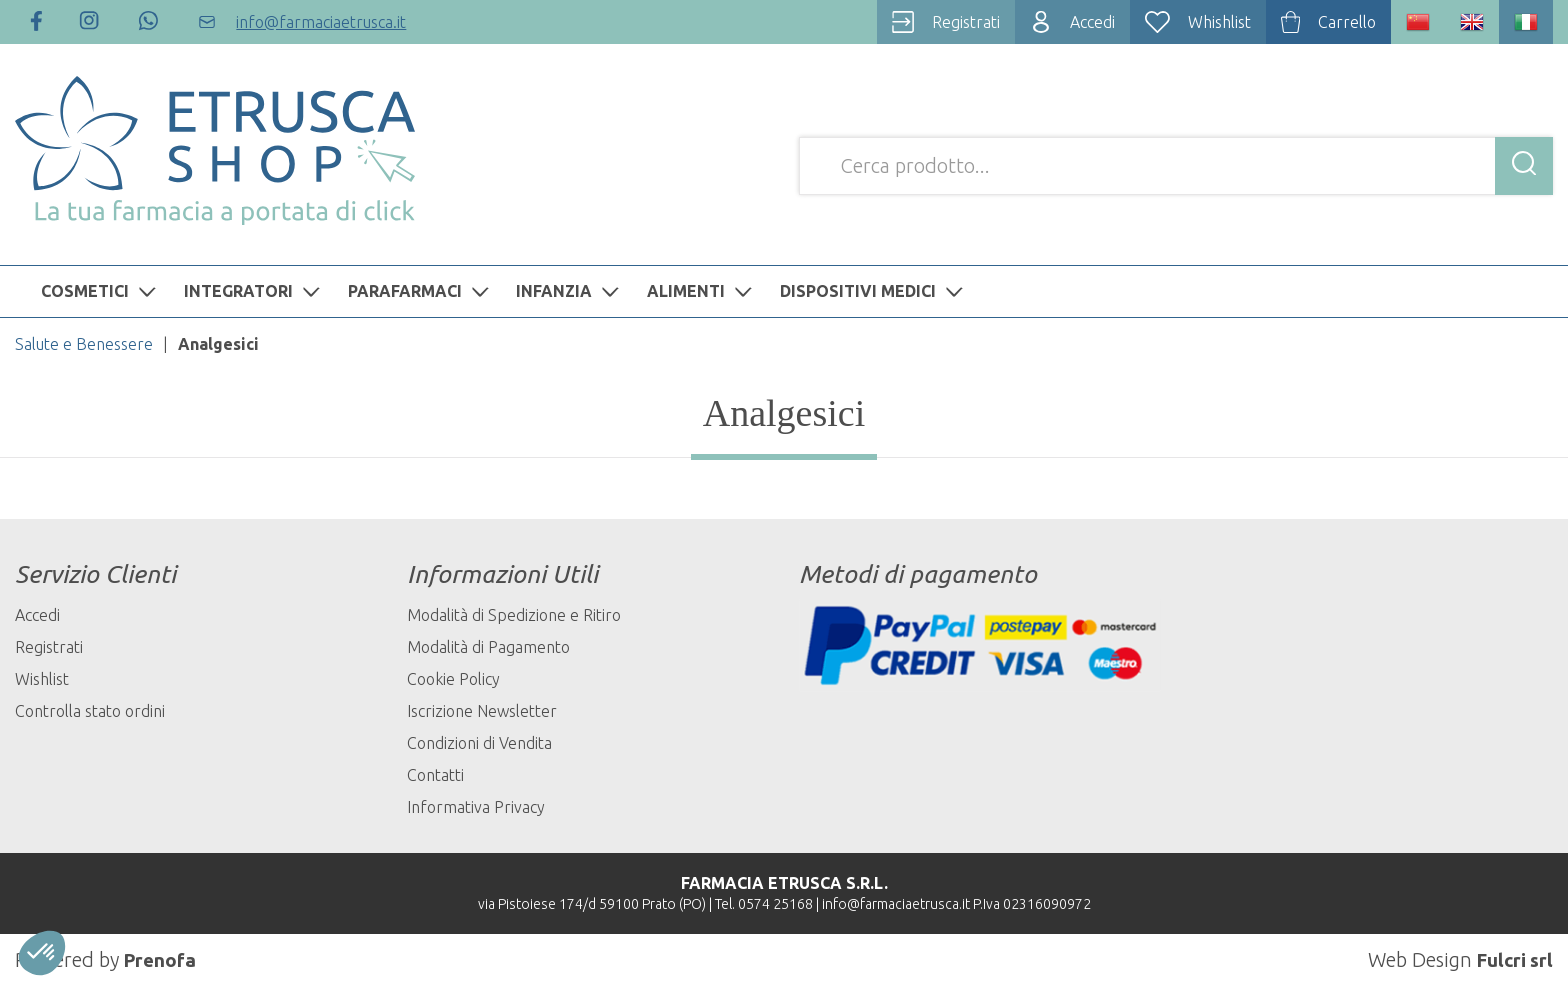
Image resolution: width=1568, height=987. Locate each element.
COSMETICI (101, 291)
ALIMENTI (702, 291)
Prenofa (161, 959)
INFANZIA (570, 291)
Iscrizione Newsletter (482, 711)
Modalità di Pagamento (488, 647)
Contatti (435, 775)
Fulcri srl (1512, 959)
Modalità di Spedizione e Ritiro (514, 615)
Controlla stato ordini (90, 711)
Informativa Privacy (476, 807)
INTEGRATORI (254, 291)
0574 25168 (775, 904)
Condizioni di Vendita (479, 743)
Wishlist (42, 679)
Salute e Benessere (84, 344)
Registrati (49, 647)
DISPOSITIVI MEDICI (874, 291)
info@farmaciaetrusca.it (896, 904)
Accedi (37, 615)
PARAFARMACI (421, 291)
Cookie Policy (453, 679)
